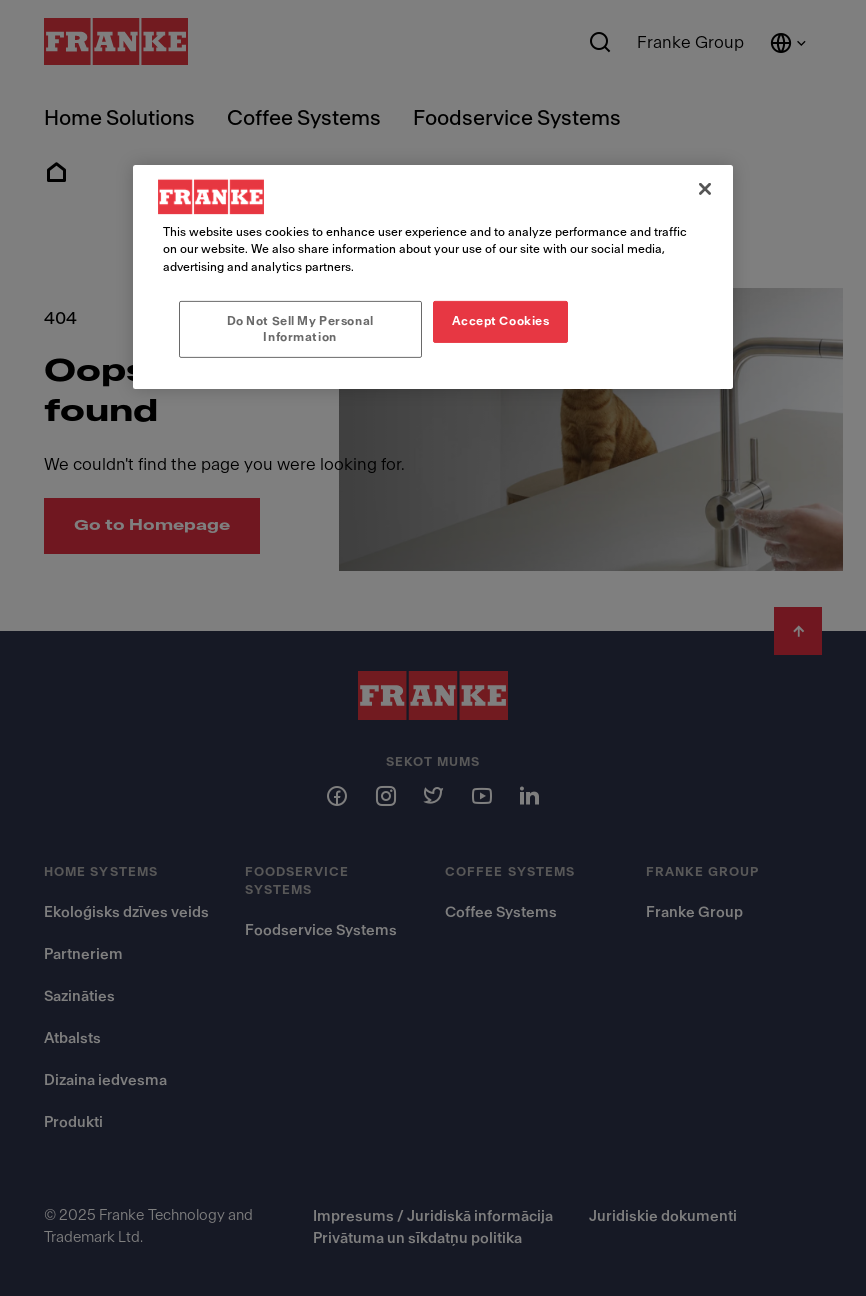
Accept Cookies (501, 320)
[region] (433, 277)
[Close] (705, 189)
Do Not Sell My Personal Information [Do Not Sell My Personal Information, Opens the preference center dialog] (300, 328)
